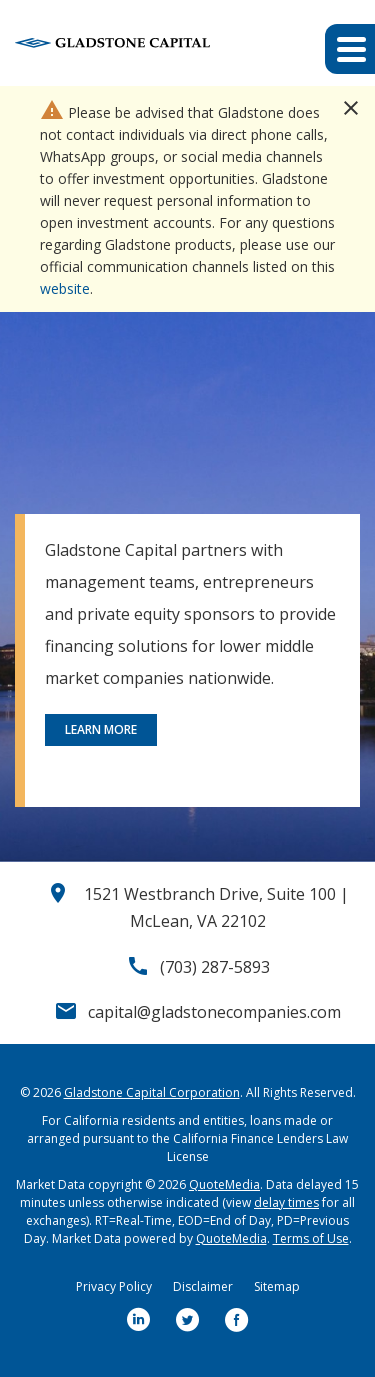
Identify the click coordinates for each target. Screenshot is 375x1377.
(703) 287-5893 (215, 967)
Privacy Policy (114, 1286)
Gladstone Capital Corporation (152, 1092)
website (65, 288)
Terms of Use (311, 1238)
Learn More (101, 729)
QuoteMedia (224, 1184)
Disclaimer (203, 1286)
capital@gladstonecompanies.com (214, 1012)
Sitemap (277, 1286)
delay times (286, 1202)
